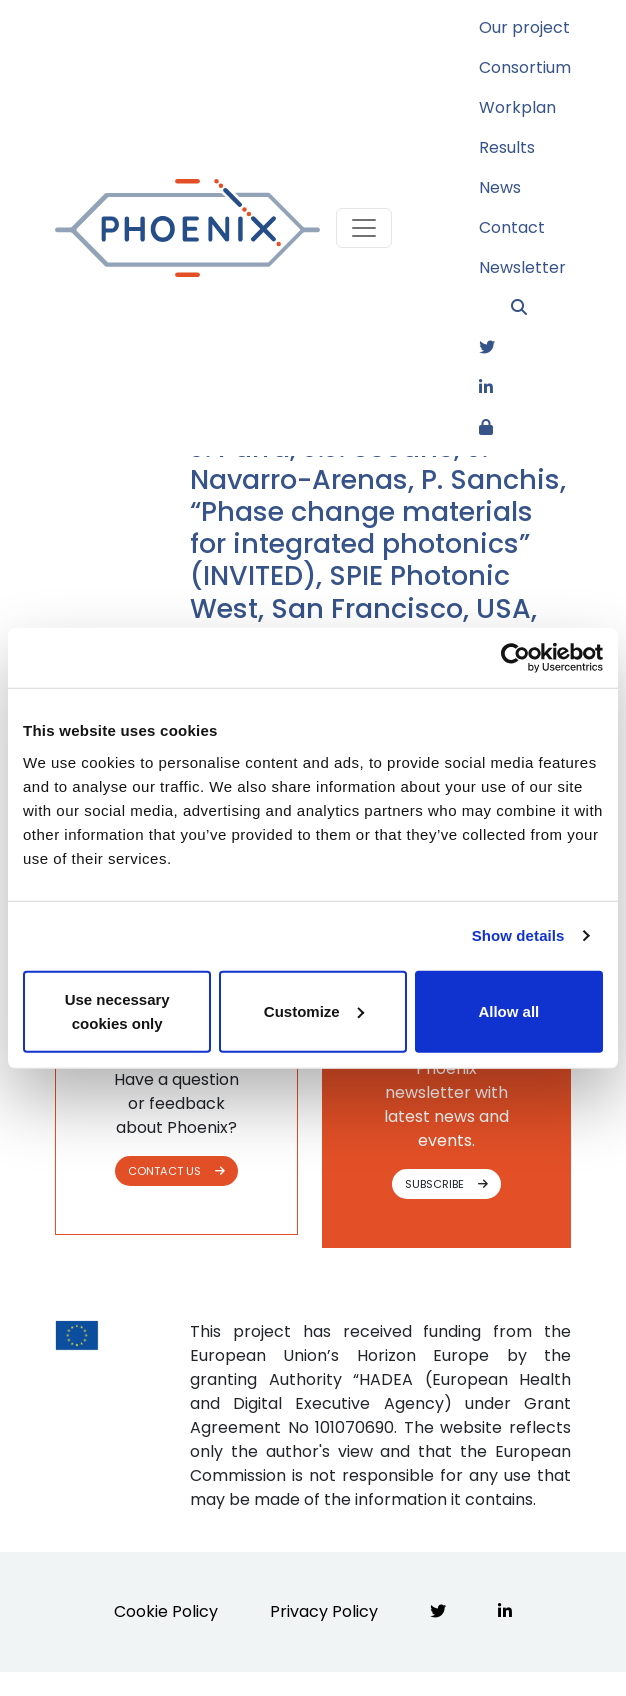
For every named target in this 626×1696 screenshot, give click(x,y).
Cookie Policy (166, 1611)
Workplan (517, 107)
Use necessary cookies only (117, 1010)
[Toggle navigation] (364, 228)
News (500, 187)
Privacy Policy (324, 1611)
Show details (518, 935)
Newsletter (522, 267)
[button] (541, 308)
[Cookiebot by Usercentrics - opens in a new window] (515, 658)
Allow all (508, 1010)
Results (507, 147)
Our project (524, 27)
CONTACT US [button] (176, 1171)
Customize (314, 1010)
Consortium (525, 67)
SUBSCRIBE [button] (446, 1184)
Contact (512, 227)
